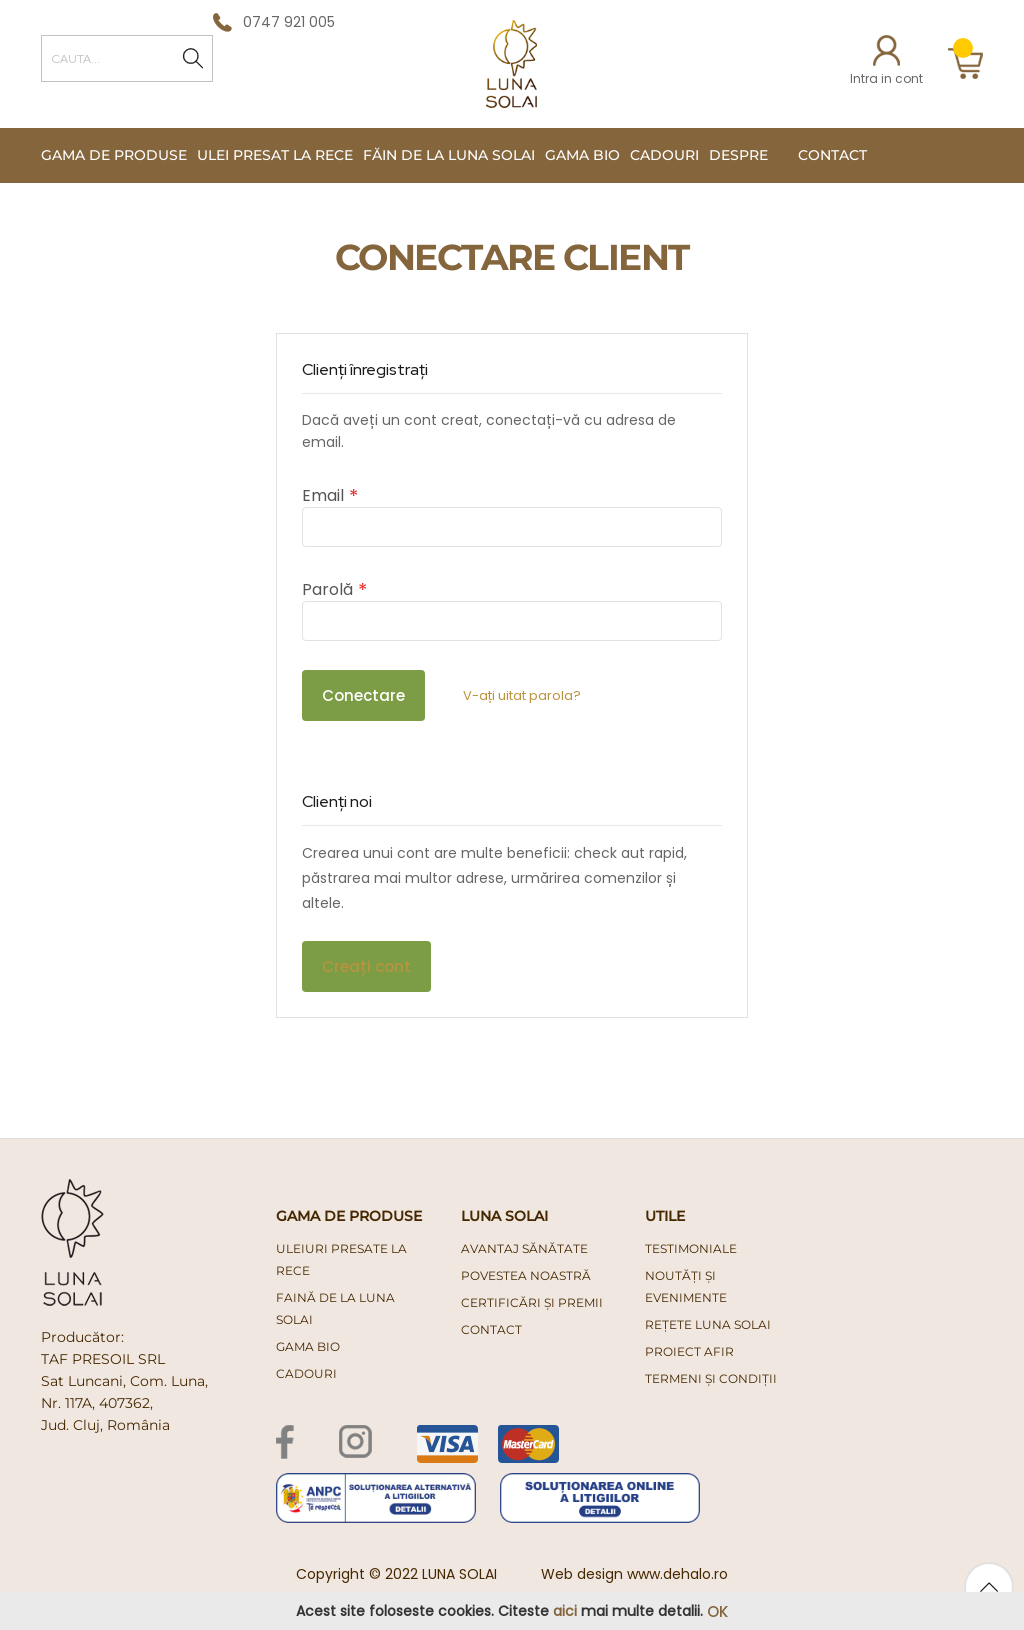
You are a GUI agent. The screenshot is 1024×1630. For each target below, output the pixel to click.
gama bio (308, 1346)
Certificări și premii (532, 1302)
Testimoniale (691, 1248)
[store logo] (511, 64)
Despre (738, 155)
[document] (512, 1611)
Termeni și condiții (711, 1378)
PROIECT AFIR (689, 1351)
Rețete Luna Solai (708, 1324)
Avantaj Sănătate (524, 1248)
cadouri (306, 1373)
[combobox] (127, 58)
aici (565, 1611)
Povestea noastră (526, 1275)
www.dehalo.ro (677, 1574)
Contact (832, 155)
